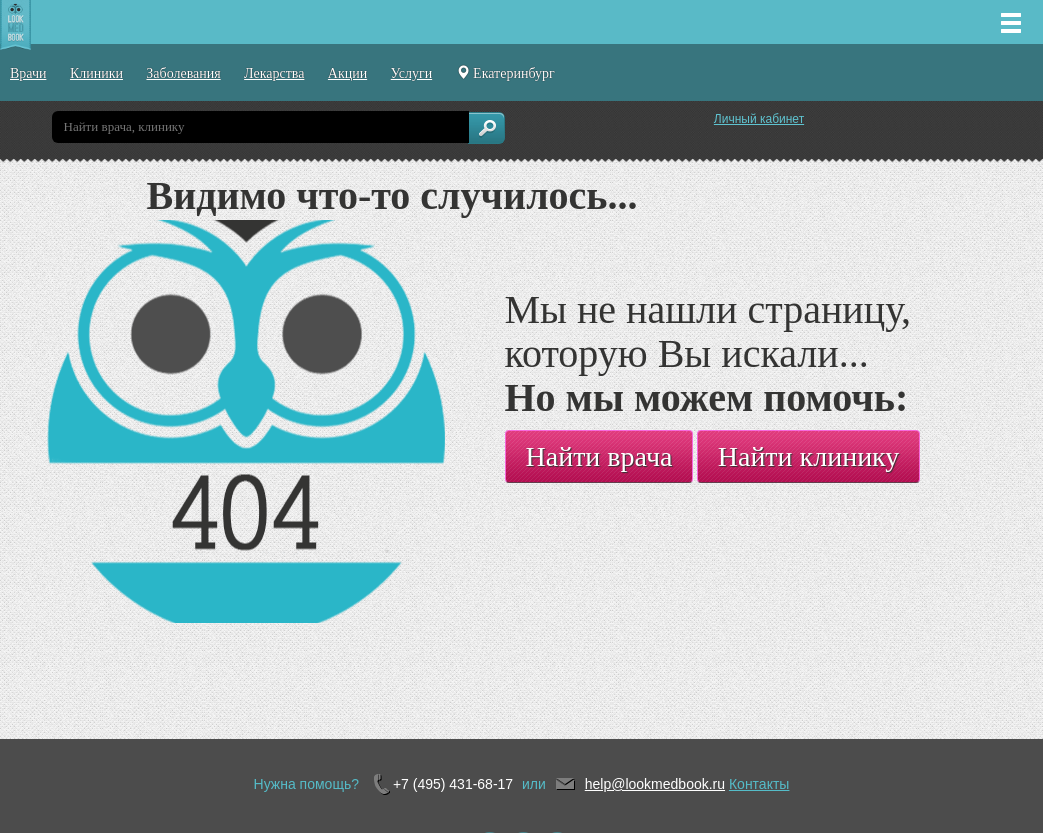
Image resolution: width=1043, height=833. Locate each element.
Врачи (28, 73)
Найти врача (599, 456)
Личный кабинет (759, 119)
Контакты (759, 784)
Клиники (96, 73)
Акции (347, 73)
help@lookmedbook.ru (655, 784)
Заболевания (183, 73)
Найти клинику (809, 456)
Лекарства (274, 73)
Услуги (412, 73)
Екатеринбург (505, 73)
